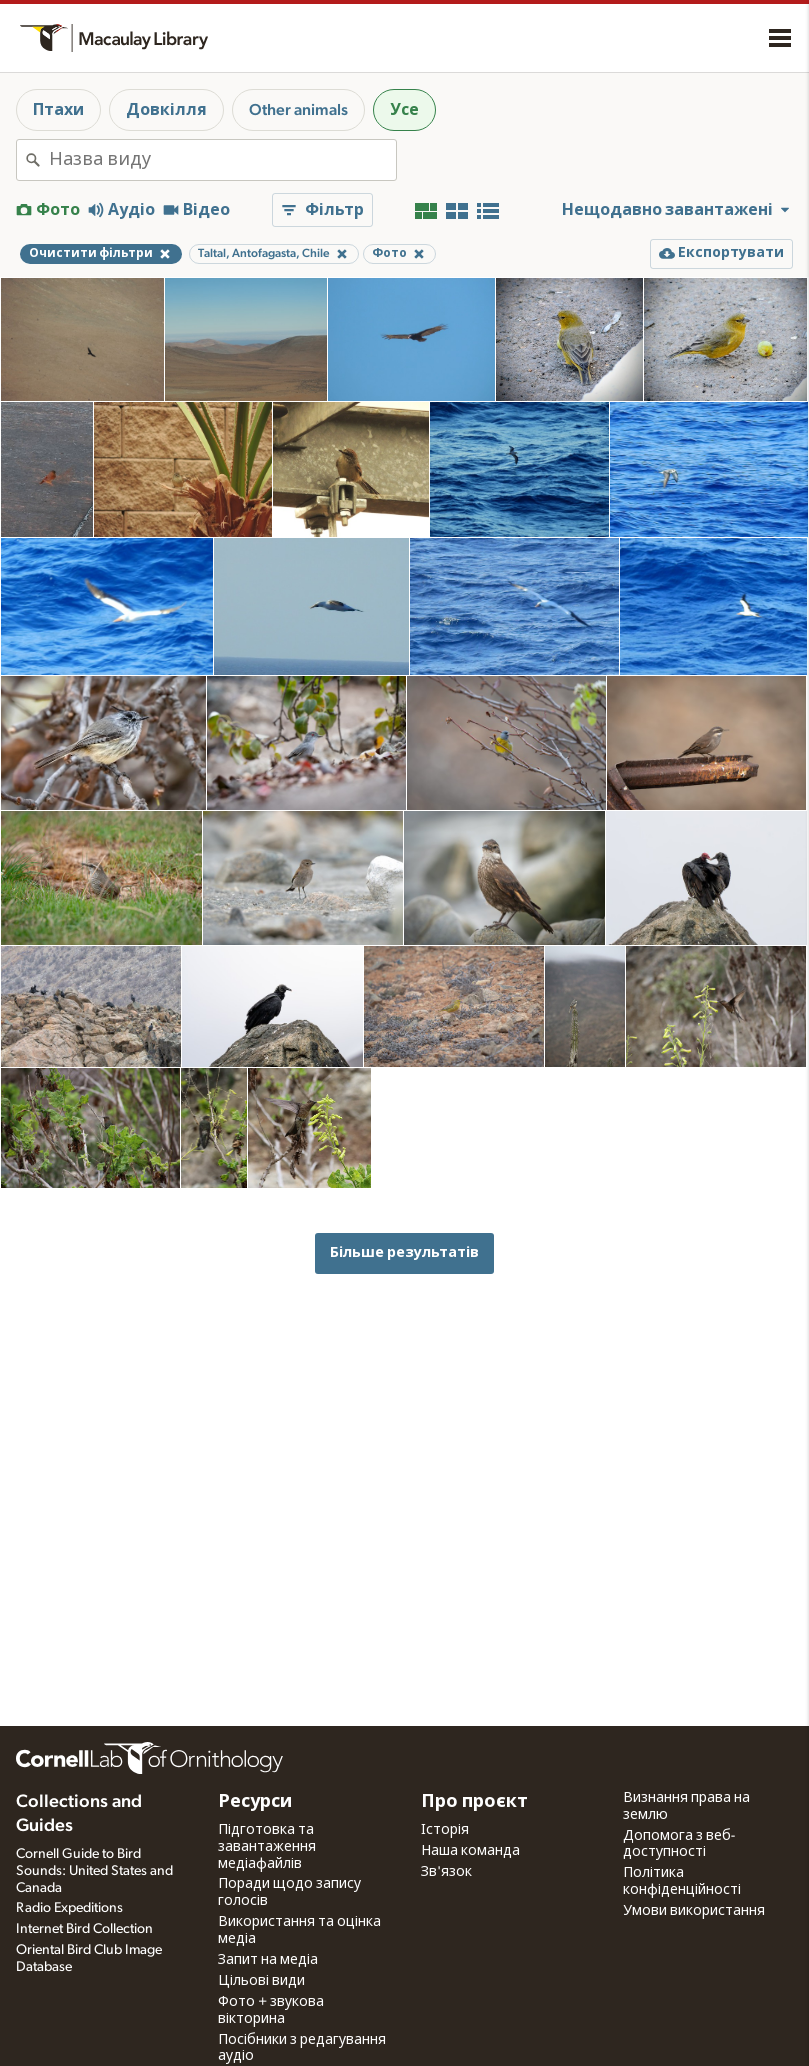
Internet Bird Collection (84, 1929)
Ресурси (255, 1802)
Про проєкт (474, 1802)
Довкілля (166, 110)
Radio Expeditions (69, 1908)
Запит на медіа (268, 1960)
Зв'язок (446, 1872)
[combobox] (222, 160)
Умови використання (694, 1911)
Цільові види (261, 1981)
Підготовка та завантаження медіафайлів (267, 1847)
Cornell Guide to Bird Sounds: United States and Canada (94, 1871)
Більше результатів (404, 1252)
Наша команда (470, 1851)
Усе (404, 110)
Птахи (58, 110)
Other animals (298, 110)
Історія (445, 1830)
